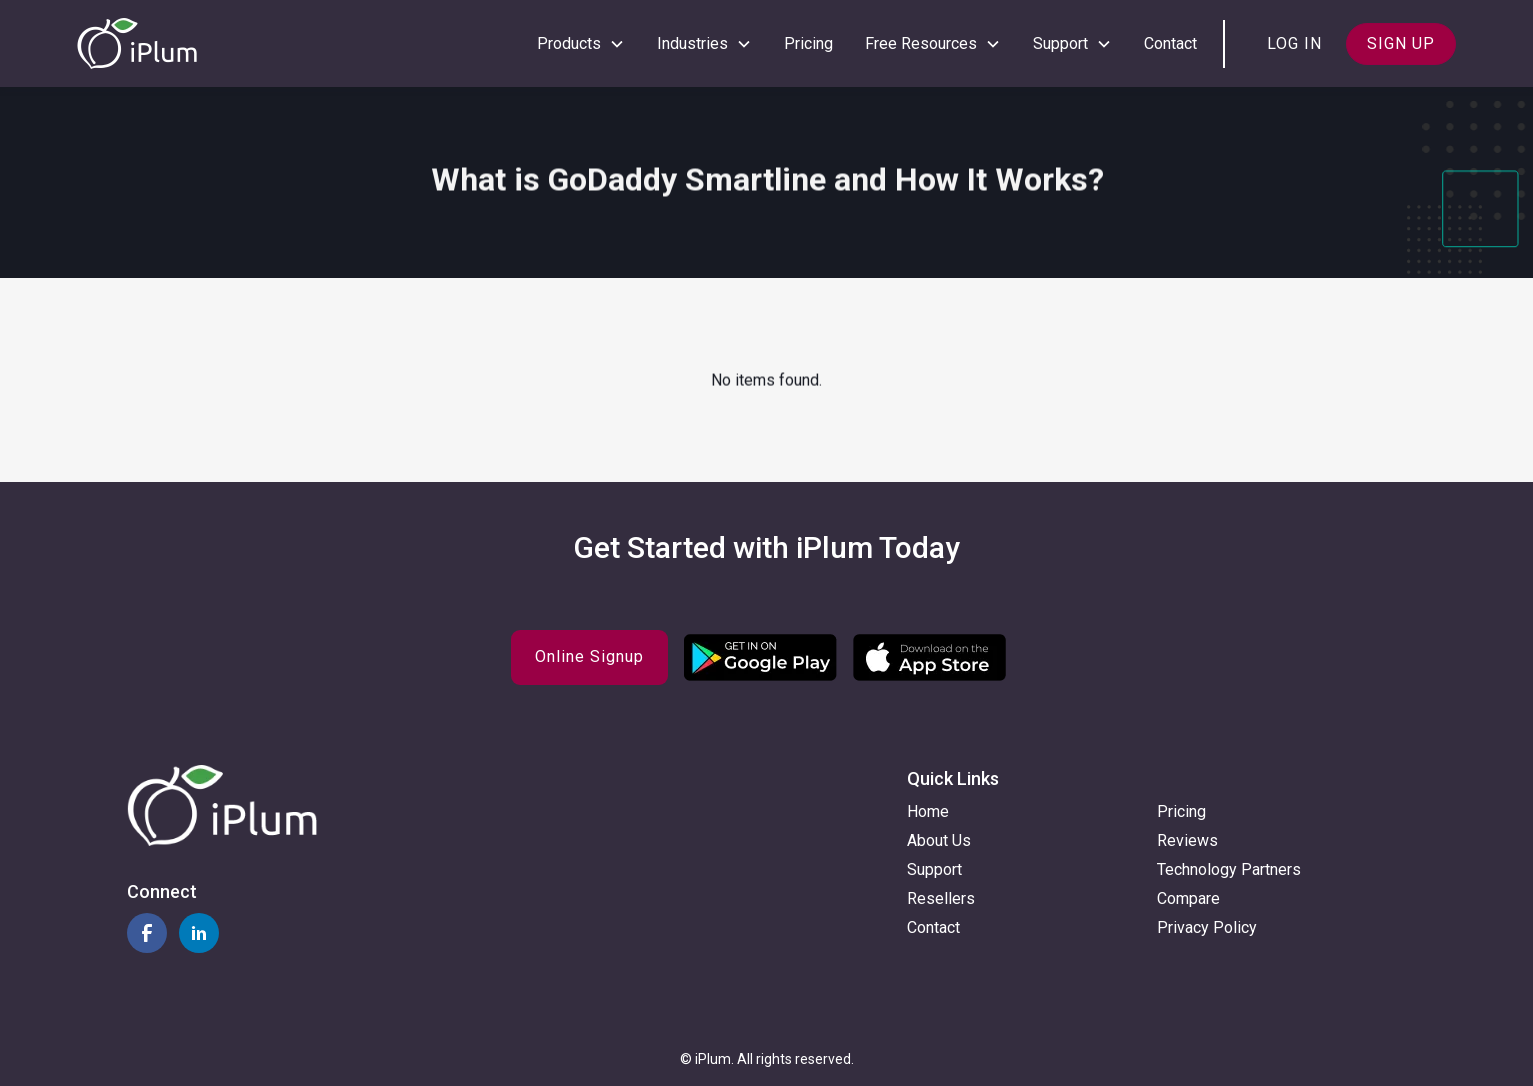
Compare (1188, 898)
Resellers (941, 898)
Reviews (1187, 840)
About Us (939, 840)
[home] (137, 43)
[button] (581, 44)
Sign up (1401, 43)
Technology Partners (1229, 869)
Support (934, 869)
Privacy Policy (1207, 927)
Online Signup (589, 656)
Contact (1170, 43)
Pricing (808, 43)
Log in (1294, 43)
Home (928, 811)
